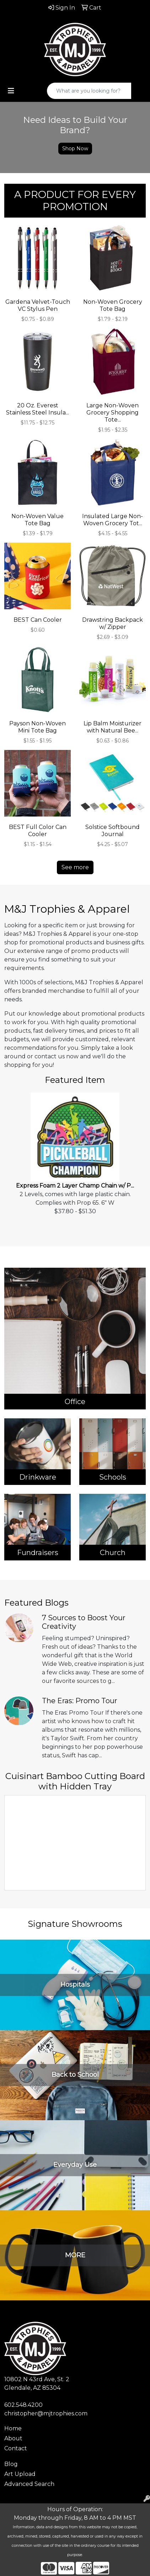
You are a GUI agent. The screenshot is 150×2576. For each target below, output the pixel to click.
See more (75, 867)
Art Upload (20, 2474)
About (13, 2438)
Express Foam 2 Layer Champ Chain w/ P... (75, 1185)
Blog (11, 2464)
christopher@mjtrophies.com (45, 2413)
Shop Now (75, 148)
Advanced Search (29, 2484)
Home (13, 2428)
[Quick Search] (89, 91)
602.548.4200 (23, 2405)
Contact (15, 2448)
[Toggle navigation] (11, 91)
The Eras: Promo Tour (79, 1700)
